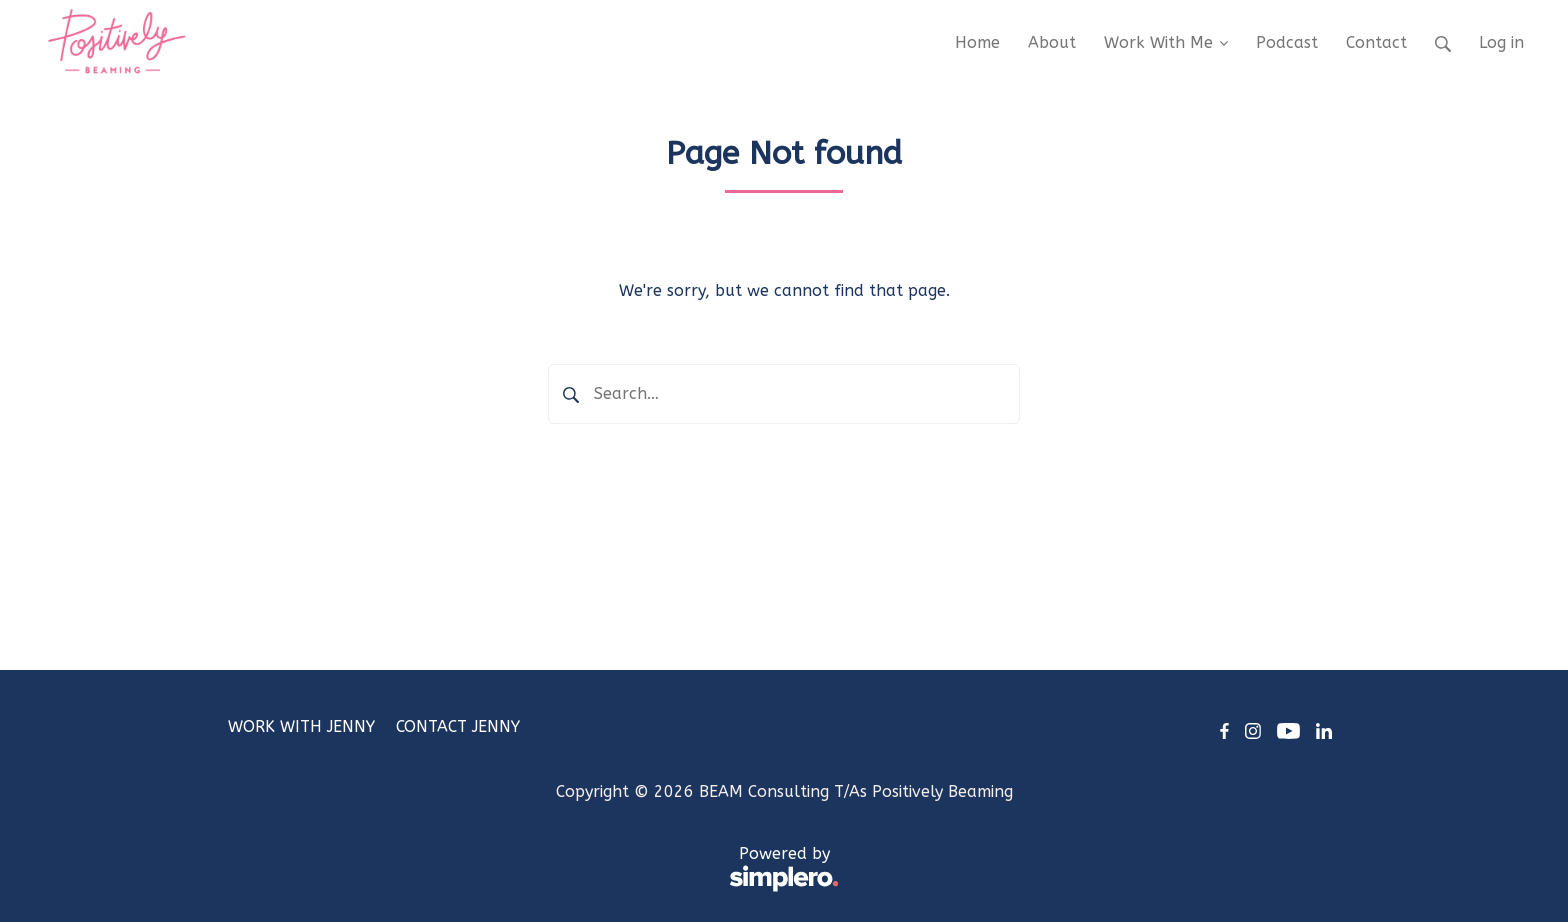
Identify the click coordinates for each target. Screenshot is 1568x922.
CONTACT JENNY (458, 726)
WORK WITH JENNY (301, 726)
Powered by (533, 870)
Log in (1501, 42)
